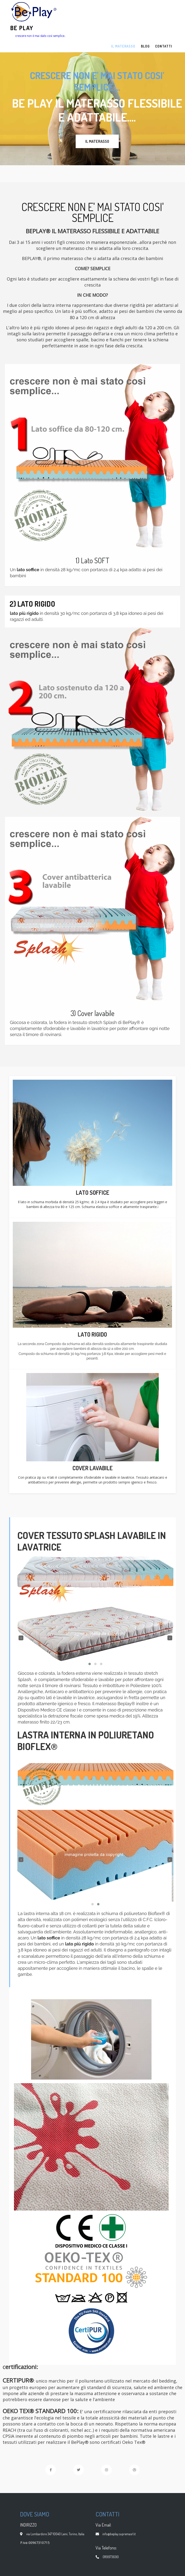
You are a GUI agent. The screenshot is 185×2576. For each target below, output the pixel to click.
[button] (89, 1664)
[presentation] (21, 1637)
